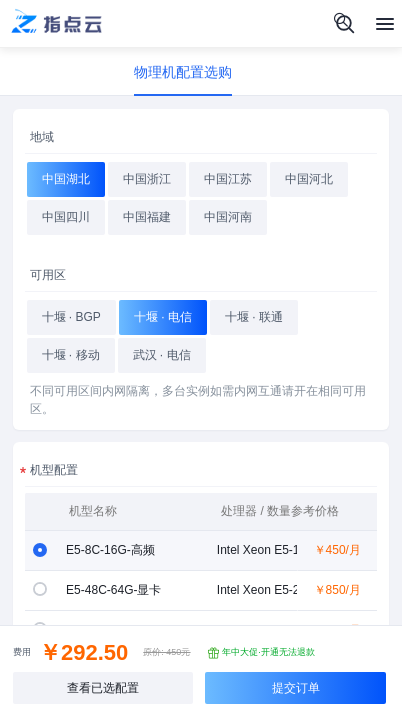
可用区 (48, 275)
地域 (42, 137)
